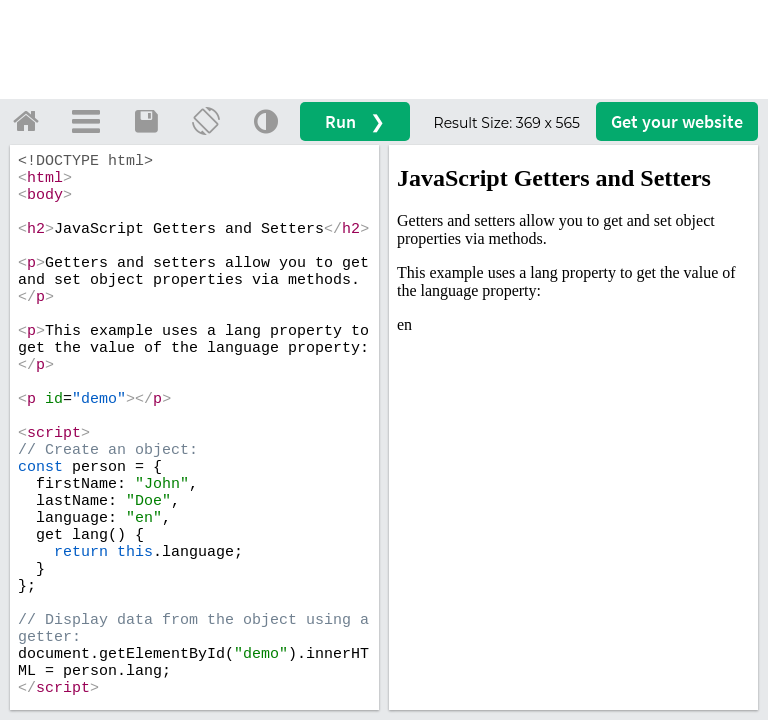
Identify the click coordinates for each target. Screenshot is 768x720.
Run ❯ (355, 121)
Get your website (677, 121)
